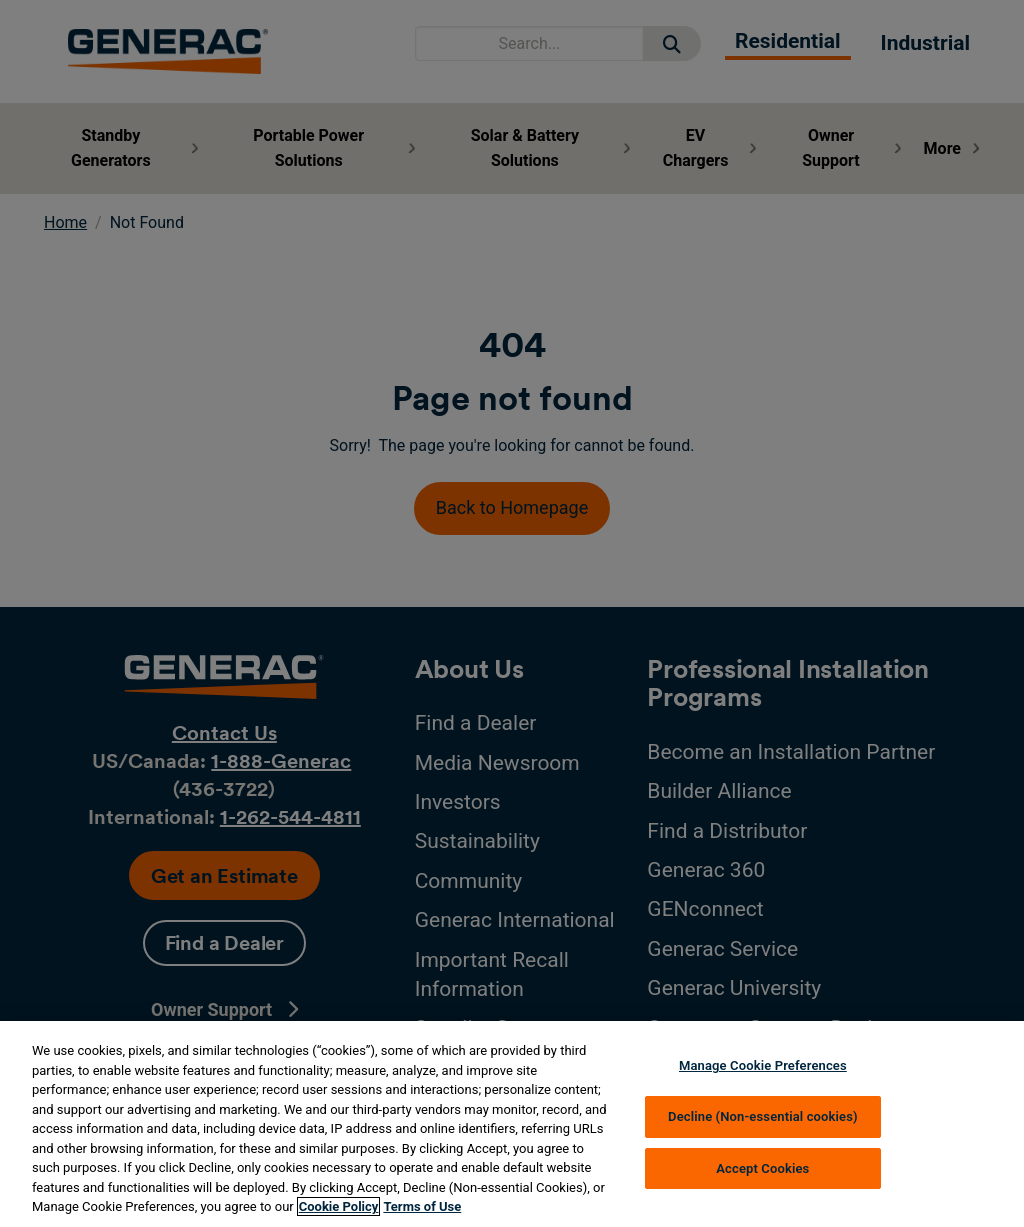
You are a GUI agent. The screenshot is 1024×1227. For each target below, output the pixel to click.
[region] (512, 1124)
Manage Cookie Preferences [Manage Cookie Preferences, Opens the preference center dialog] (763, 1065)
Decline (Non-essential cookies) (763, 1116)
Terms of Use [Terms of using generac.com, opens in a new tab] (422, 1206)
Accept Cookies (762, 1168)
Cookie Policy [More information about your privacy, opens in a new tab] (339, 1206)
